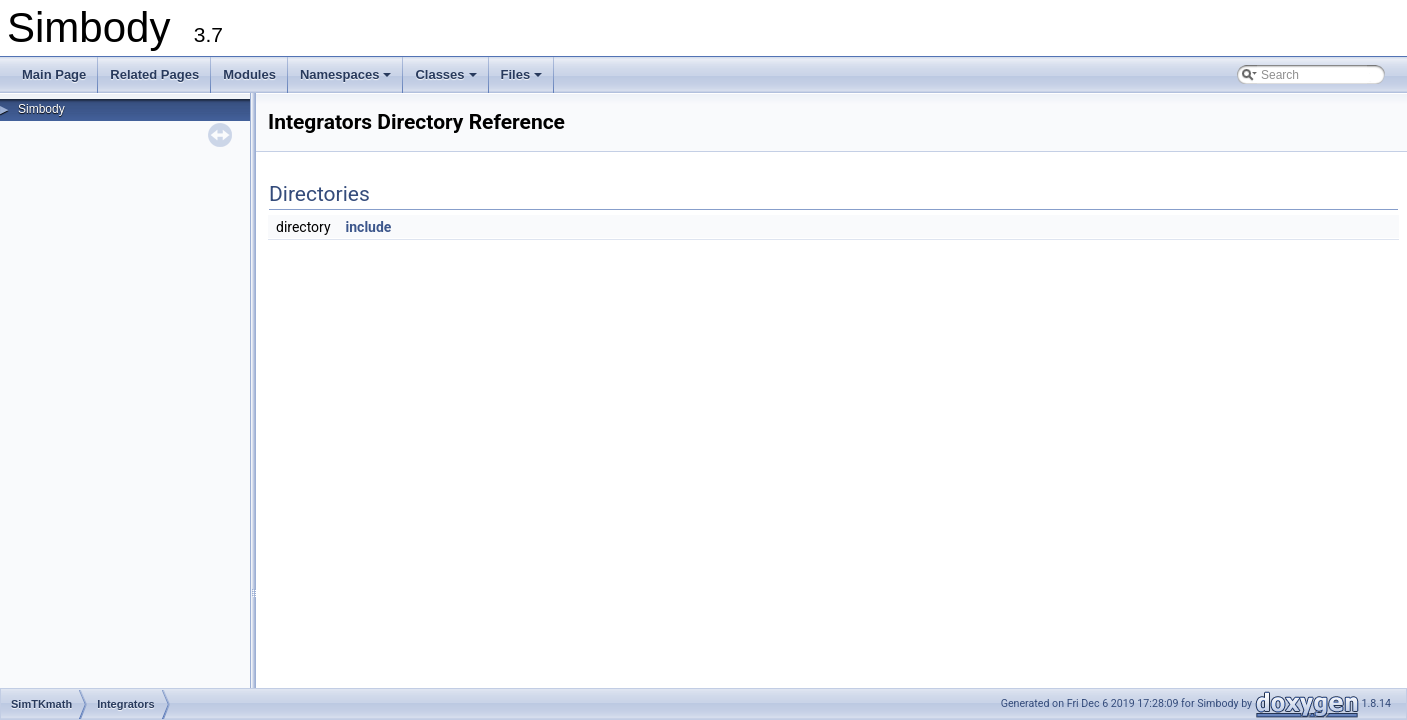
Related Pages (154, 74)
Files (523, 80)
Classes (447, 80)
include (369, 227)
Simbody (41, 109)
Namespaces (347, 80)
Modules (249, 74)
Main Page (54, 74)
